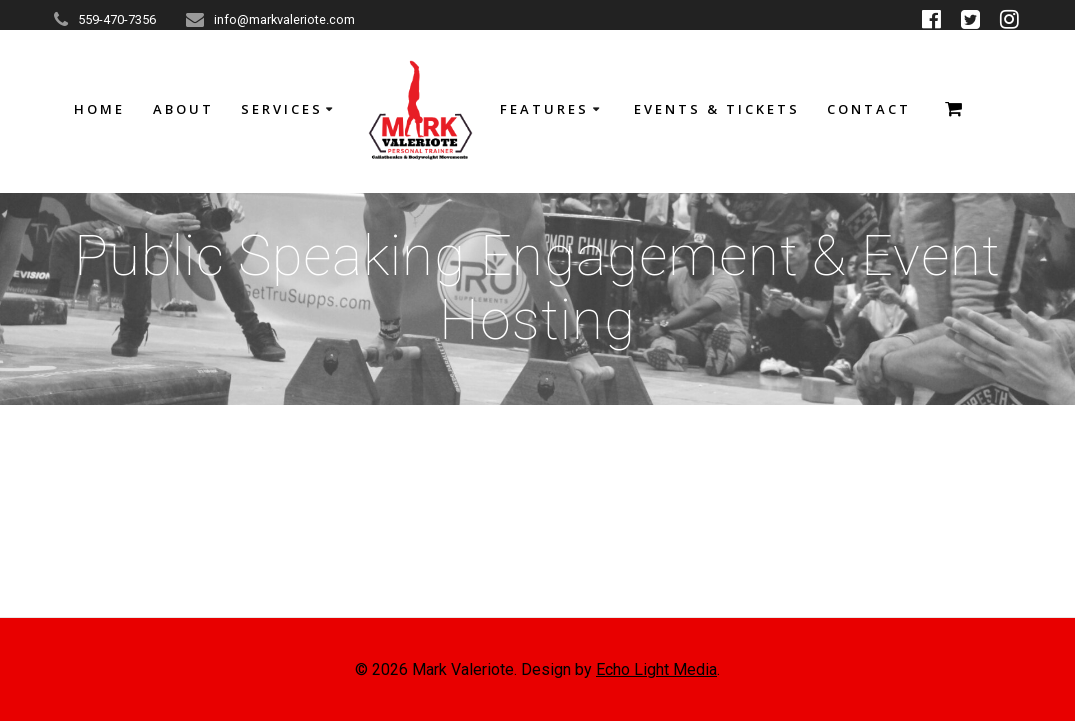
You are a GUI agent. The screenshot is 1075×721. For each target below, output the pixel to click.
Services (282, 109)
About (183, 109)
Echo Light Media (656, 669)
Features (544, 109)
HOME (99, 109)
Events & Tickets (717, 109)
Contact (869, 109)
